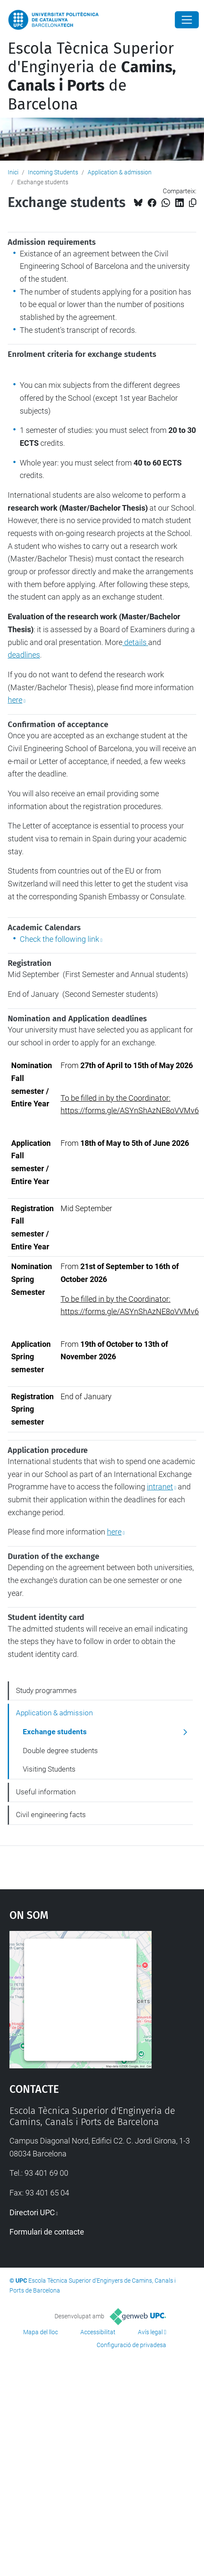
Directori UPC (32, 2212)
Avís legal (150, 2332)
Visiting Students (49, 1769)
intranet (160, 1486)
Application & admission (120, 172)
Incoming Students (53, 172)
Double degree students (60, 1750)
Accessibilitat (98, 2332)
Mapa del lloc (40, 2332)
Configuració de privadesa (131, 2345)
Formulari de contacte (46, 2231)
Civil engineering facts (51, 1814)
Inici (13, 172)
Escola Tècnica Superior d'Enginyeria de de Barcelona (92, 76)
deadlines (24, 654)
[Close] (187, 19)
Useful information (46, 1791)
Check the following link (59, 939)
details (135, 642)
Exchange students (55, 1731)
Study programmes (46, 1690)
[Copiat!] (192, 203)
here (15, 699)
